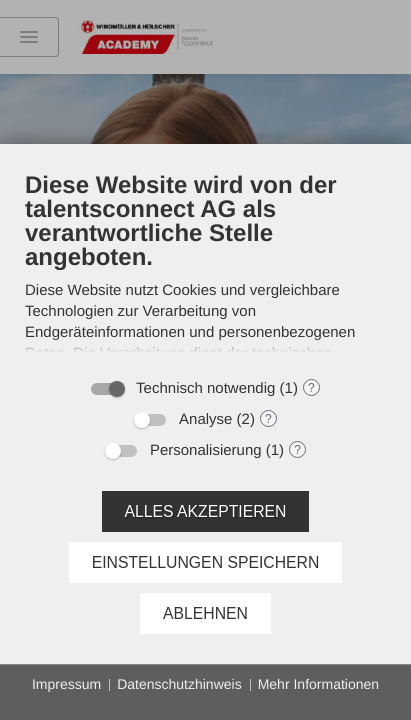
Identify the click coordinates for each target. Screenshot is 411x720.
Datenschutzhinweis (179, 684)
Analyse (205, 419)
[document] (205, 268)
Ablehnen (205, 613)
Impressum (66, 684)
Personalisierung (206, 450)
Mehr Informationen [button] (318, 684)
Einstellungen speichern (206, 562)
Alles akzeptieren (206, 511)
